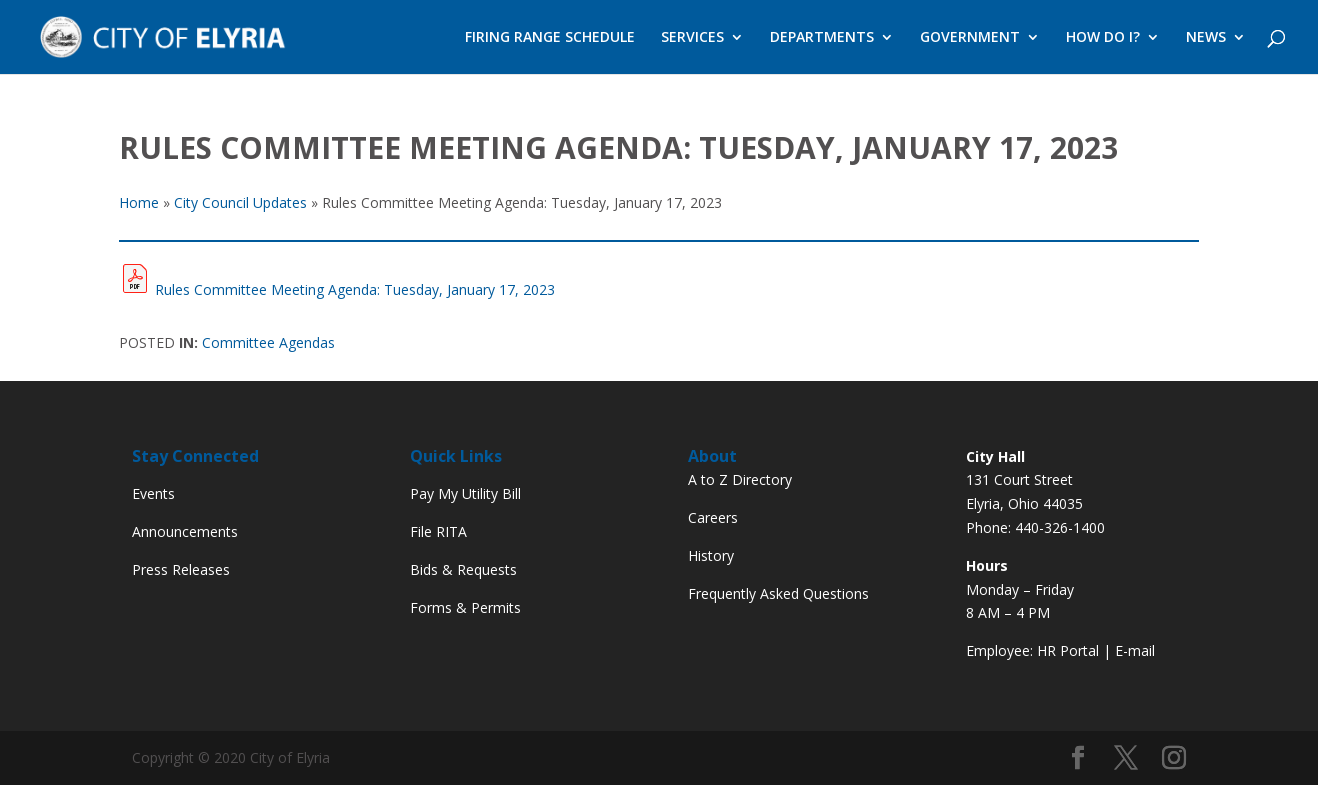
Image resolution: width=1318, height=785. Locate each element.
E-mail (1135, 650)
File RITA (438, 531)
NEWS (1206, 38)
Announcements (185, 531)
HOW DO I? (1103, 38)
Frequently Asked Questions (778, 593)
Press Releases (181, 569)
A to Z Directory (740, 479)
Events (153, 493)
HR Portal (1068, 650)
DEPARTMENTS (822, 38)
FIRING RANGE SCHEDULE (550, 38)
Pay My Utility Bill (465, 493)
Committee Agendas (268, 342)
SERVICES (692, 38)
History (711, 555)
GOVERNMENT (970, 38)
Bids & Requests (463, 569)
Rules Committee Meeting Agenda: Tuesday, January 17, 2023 (355, 289)
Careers (713, 517)
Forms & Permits (465, 607)
